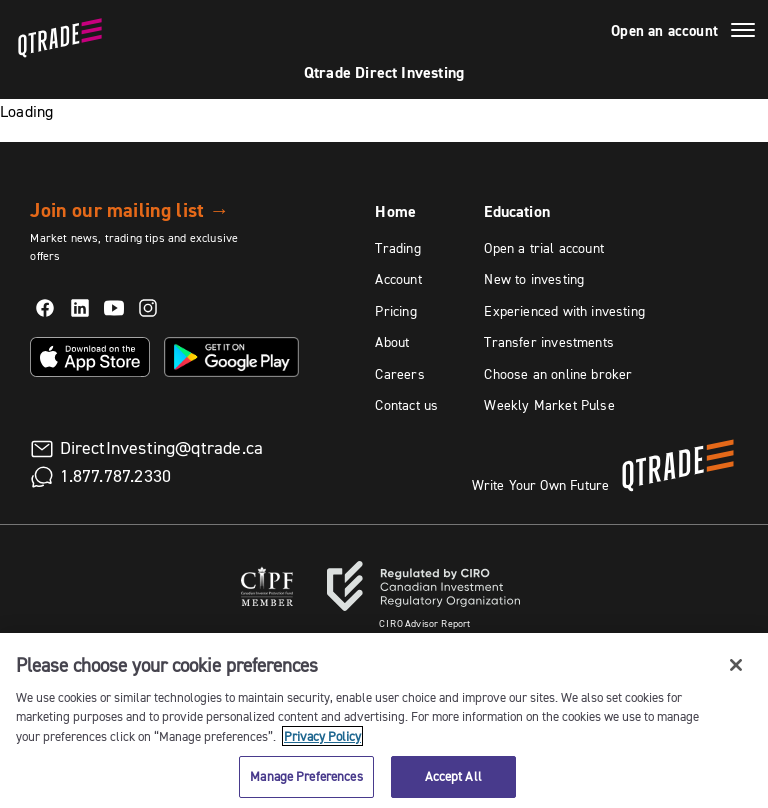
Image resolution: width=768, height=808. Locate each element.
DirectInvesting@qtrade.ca (162, 448)
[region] (384, 720)
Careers (399, 374)
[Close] (736, 665)
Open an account (664, 31)
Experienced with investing (564, 311)
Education (517, 211)
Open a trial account (544, 248)
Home (395, 211)
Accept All (453, 776)
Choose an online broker (558, 374)
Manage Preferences (306, 776)
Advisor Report (425, 623)
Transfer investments (549, 342)
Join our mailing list (129, 210)
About (392, 342)
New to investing (534, 279)
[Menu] (743, 33)
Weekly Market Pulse (549, 405)
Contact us (406, 405)
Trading (397, 248)
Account (398, 279)
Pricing (395, 311)
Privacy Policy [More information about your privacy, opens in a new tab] (322, 736)
